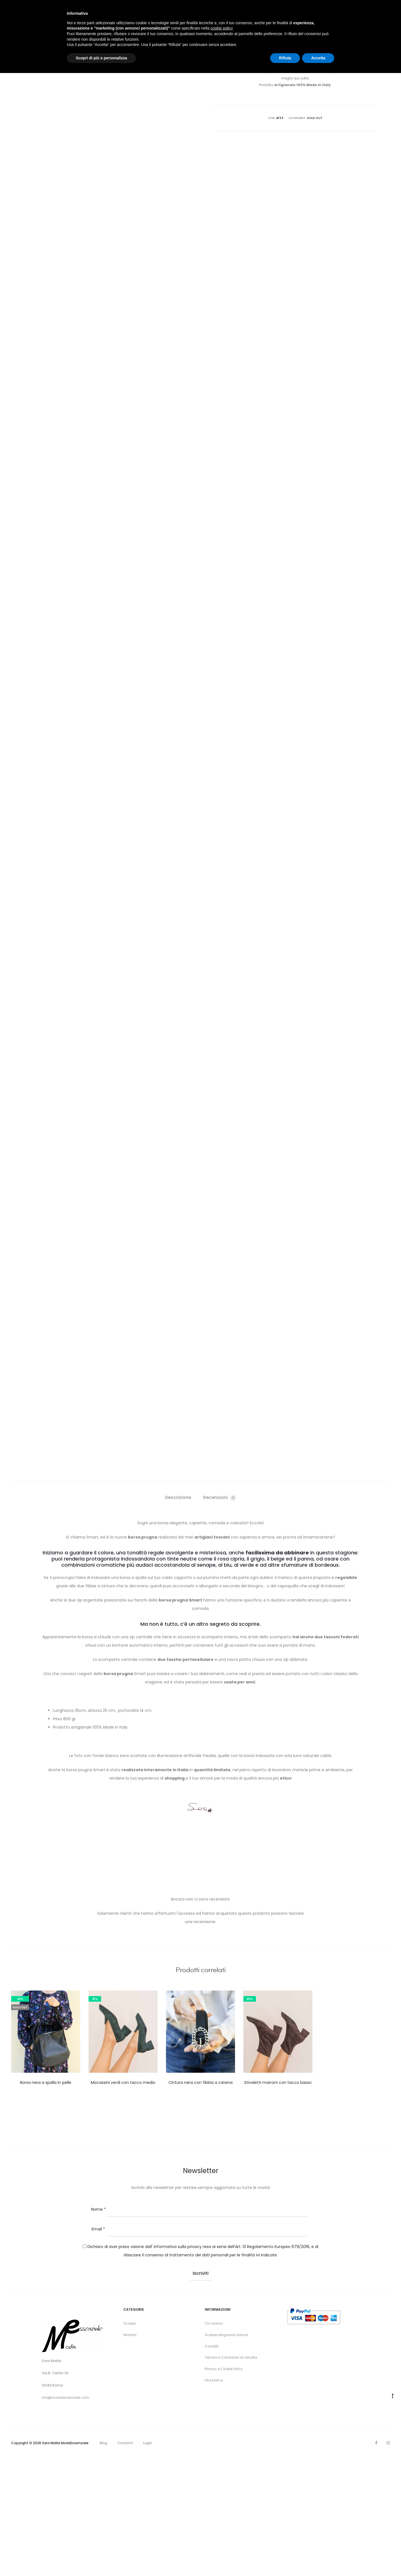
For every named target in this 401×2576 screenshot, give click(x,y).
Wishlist (129, 2455)
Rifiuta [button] (285, 58)
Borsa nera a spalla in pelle (45, 2203)
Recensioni (219, 1618)
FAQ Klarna (214, 2500)
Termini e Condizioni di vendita (231, 2477)
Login (147, 2563)
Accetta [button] (318, 58)
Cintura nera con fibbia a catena (200, 2203)
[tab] (178, 1618)
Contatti (212, 2466)
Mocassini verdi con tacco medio (123, 2203)
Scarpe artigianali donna (226, 2455)
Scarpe (129, 2443)
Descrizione (178, 1618)
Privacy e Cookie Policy (224, 2489)
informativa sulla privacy (178, 2367)
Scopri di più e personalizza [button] (101, 58)
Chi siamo (213, 2443)
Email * (98, 2349)
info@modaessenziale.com (65, 2518)
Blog (103, 2563)
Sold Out (314, 118)
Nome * (98, 2329)
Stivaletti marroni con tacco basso (278, 2203)
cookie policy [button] (222, 28)
